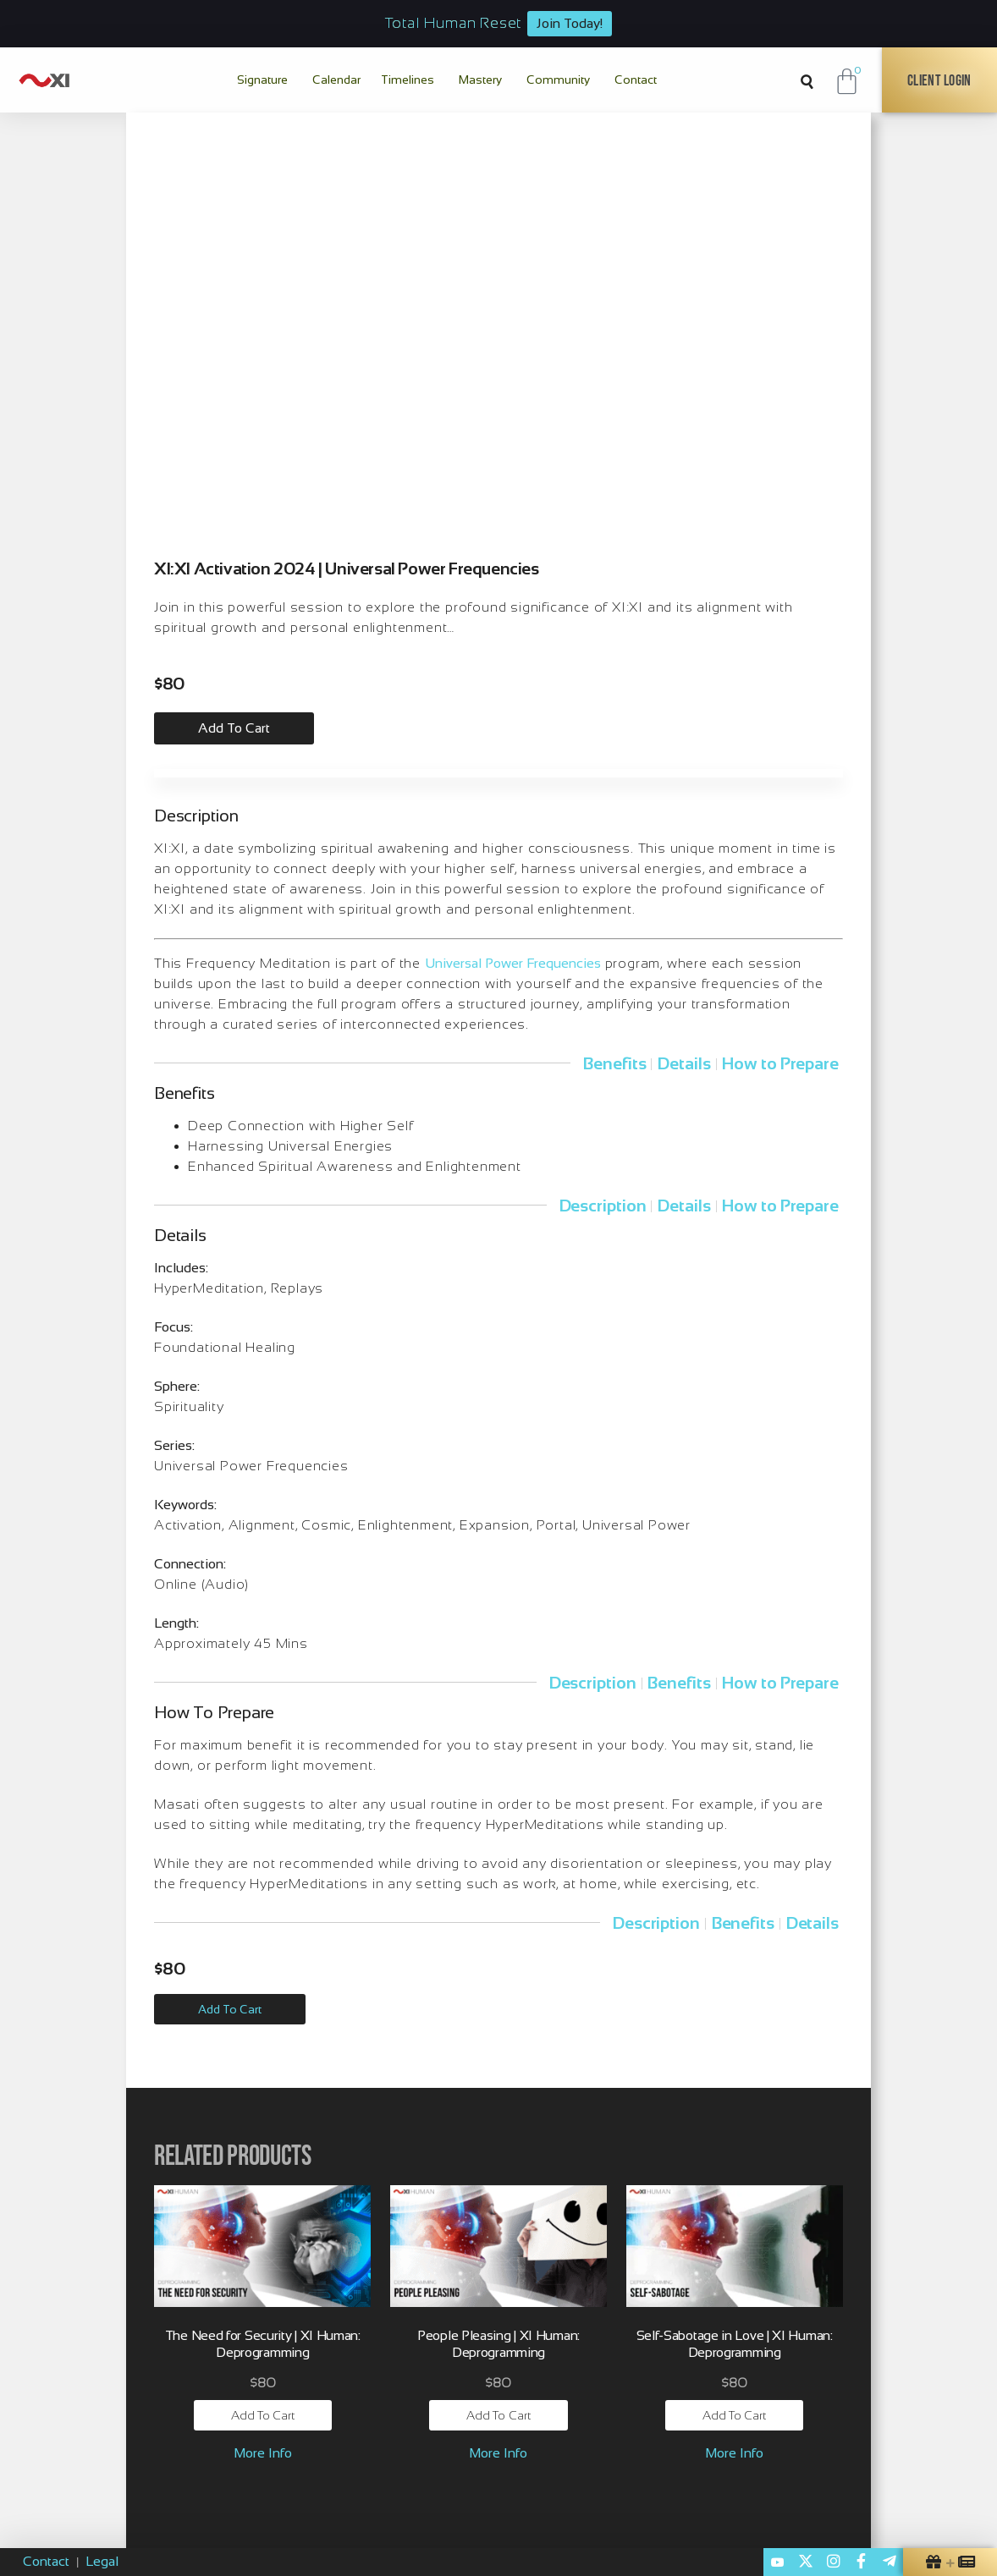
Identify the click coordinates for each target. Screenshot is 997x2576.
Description (603, 1205)
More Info (263, 2453)
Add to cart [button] (263, 2415)
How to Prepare (780, 1063)
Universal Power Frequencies (513, 963)
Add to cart (234, 728)
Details (684, 1063)
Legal (101, 2561)
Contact (46, 2561)
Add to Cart (230, 2009)
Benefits (614, 1063)
